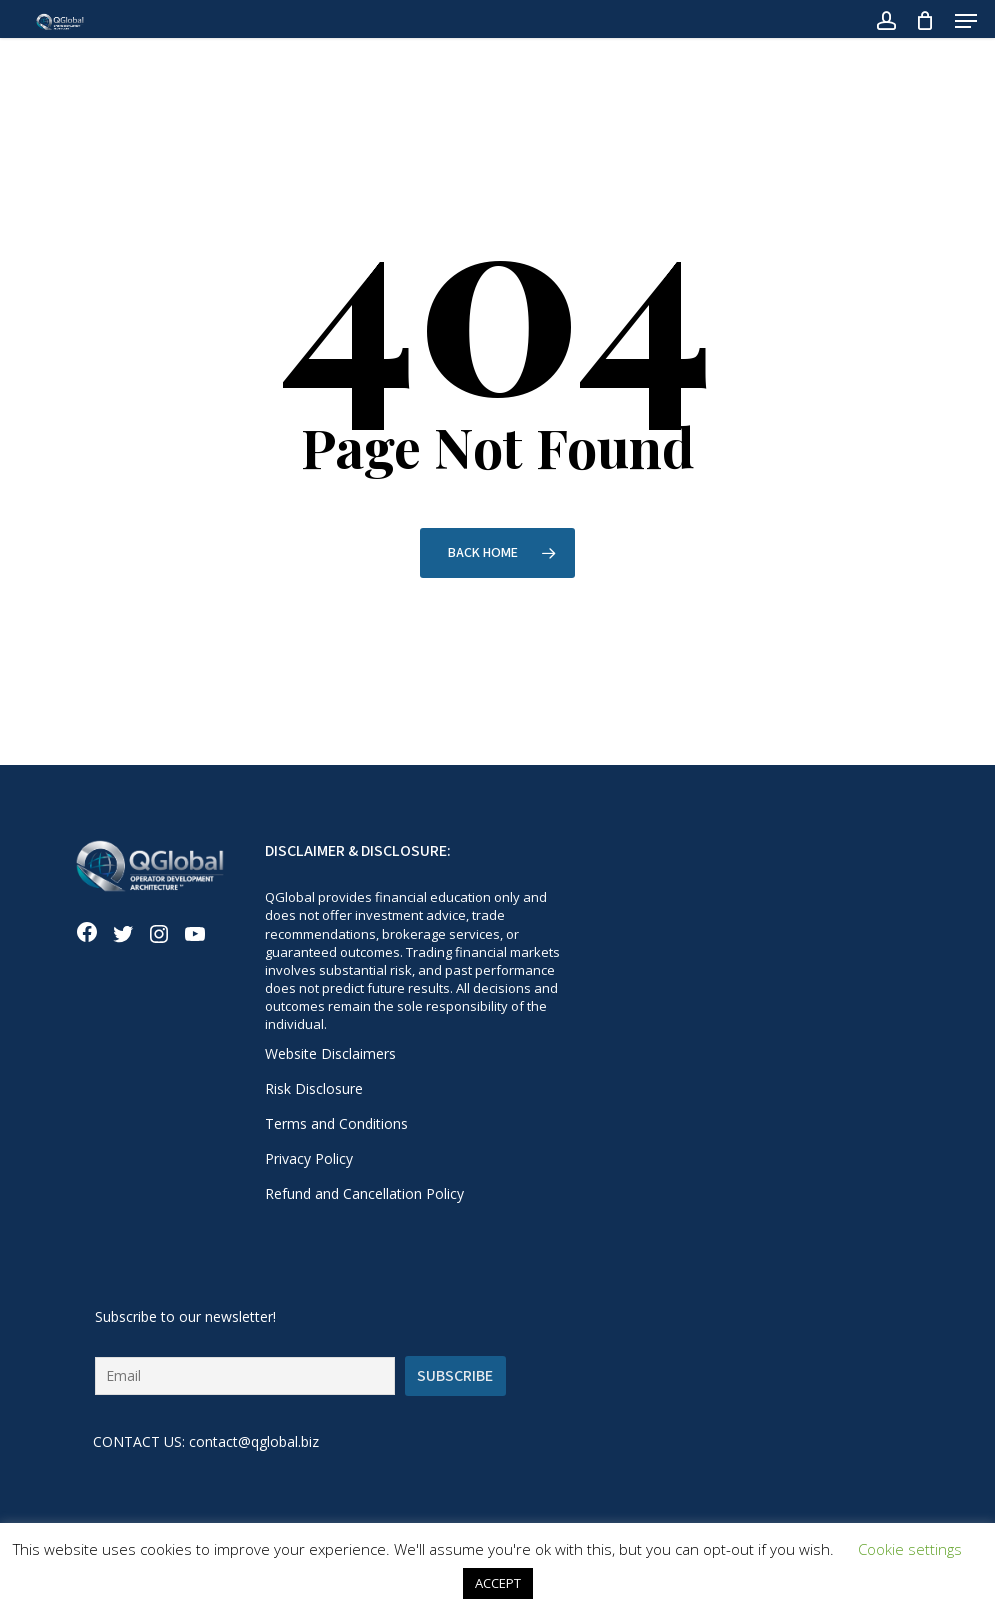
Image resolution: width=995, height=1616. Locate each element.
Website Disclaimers (330, 1053)
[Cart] (925, 21)
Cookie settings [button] (910, 1549)
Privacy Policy (309, 1158)
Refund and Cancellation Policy (364, 1193)
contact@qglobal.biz (254, 1441)
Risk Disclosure (314, 1088)
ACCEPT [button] (498, 1583)
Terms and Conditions (336, 1123)
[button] (966, 21)
